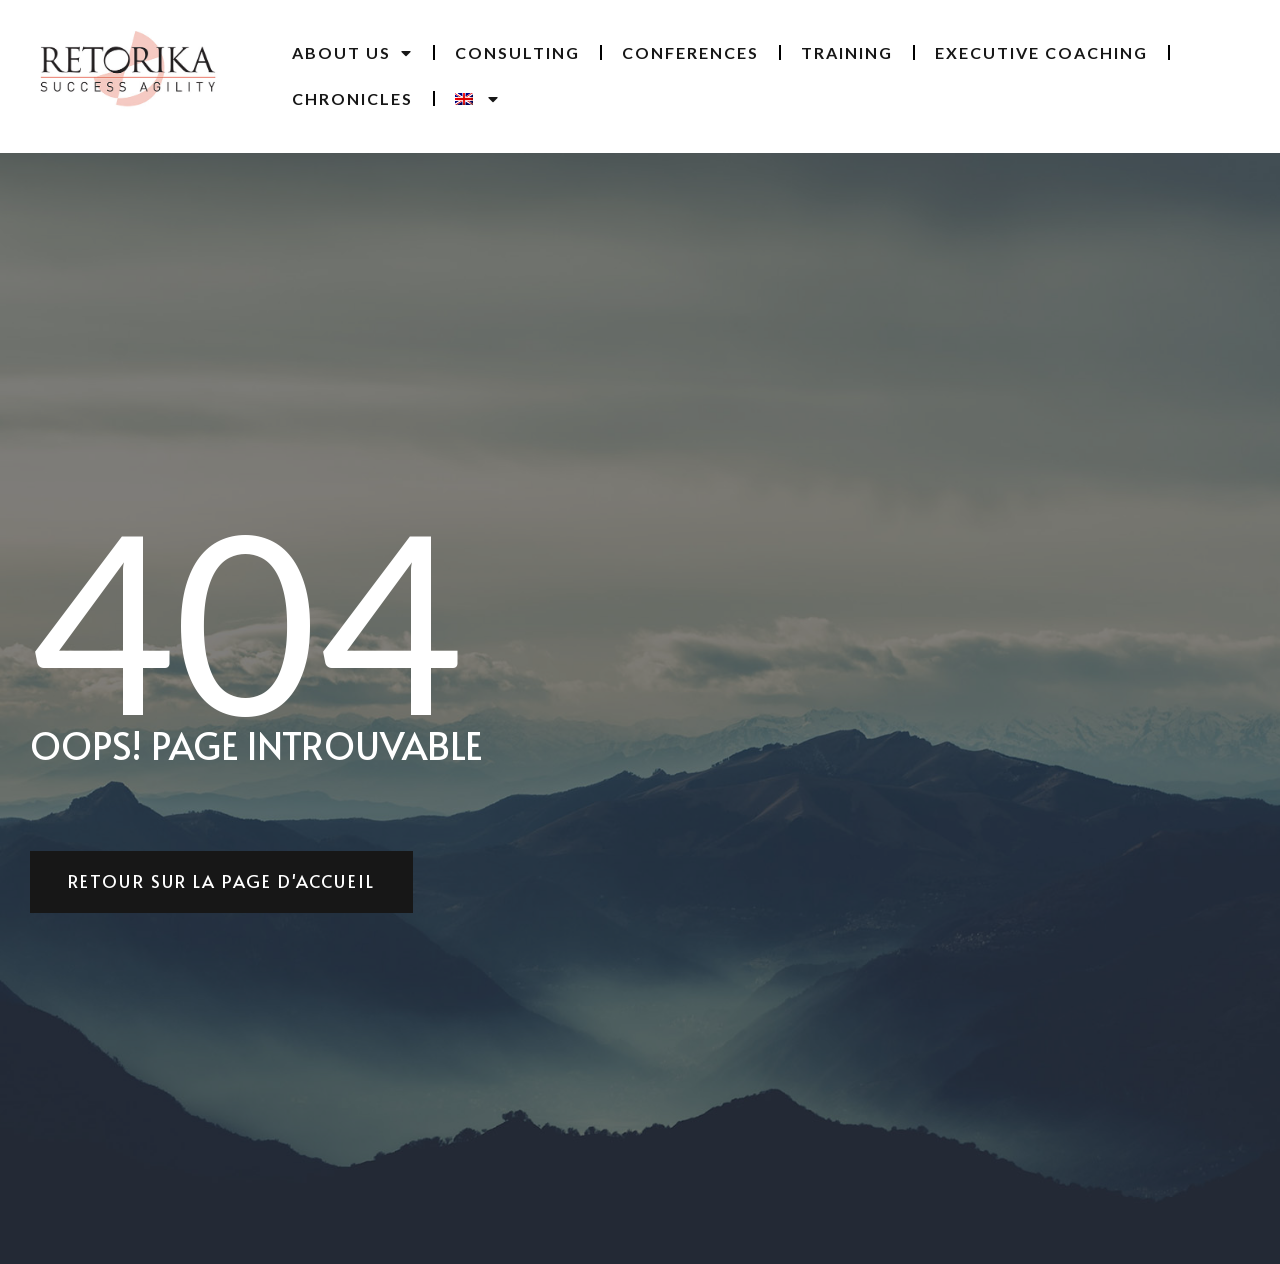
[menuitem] (477, 99)
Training (847, 52)
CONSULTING (517, 52)
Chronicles (352, 98)
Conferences (690, 52)
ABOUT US (352, 53)
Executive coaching (1041, 52)
